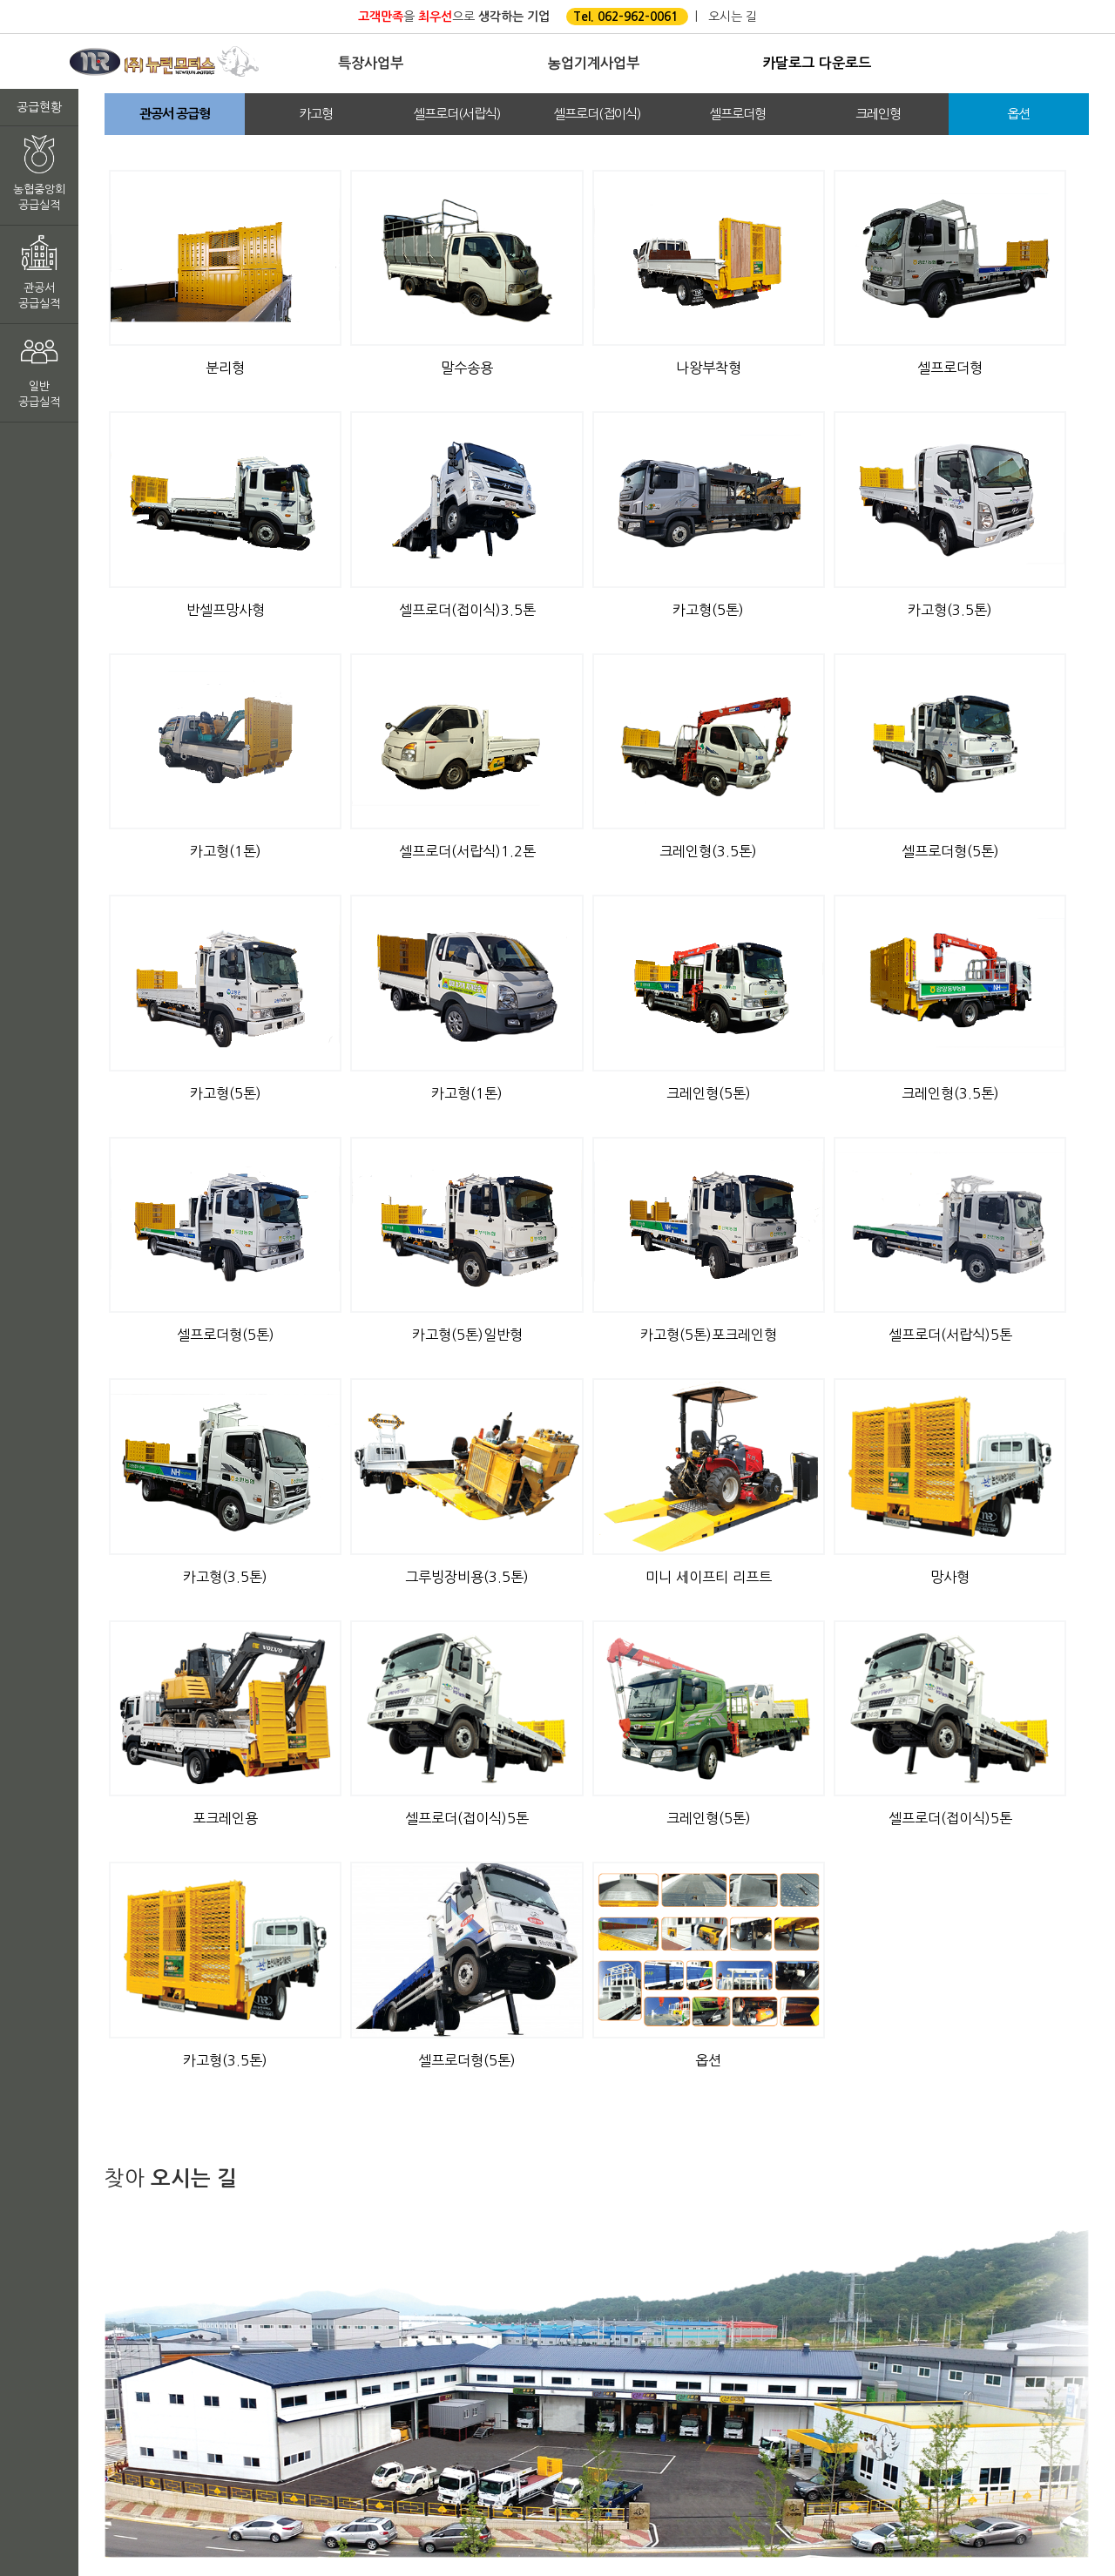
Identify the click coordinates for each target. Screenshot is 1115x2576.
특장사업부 (370, 63)
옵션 (1018, 113)
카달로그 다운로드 (816, 63)
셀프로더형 (737, 113)
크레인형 (878, 113)
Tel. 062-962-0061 (625, 16)
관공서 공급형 (174, 113)
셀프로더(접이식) (596, 113)
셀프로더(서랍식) (456, 113)
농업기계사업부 (593, 63)
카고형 (316, 113)
